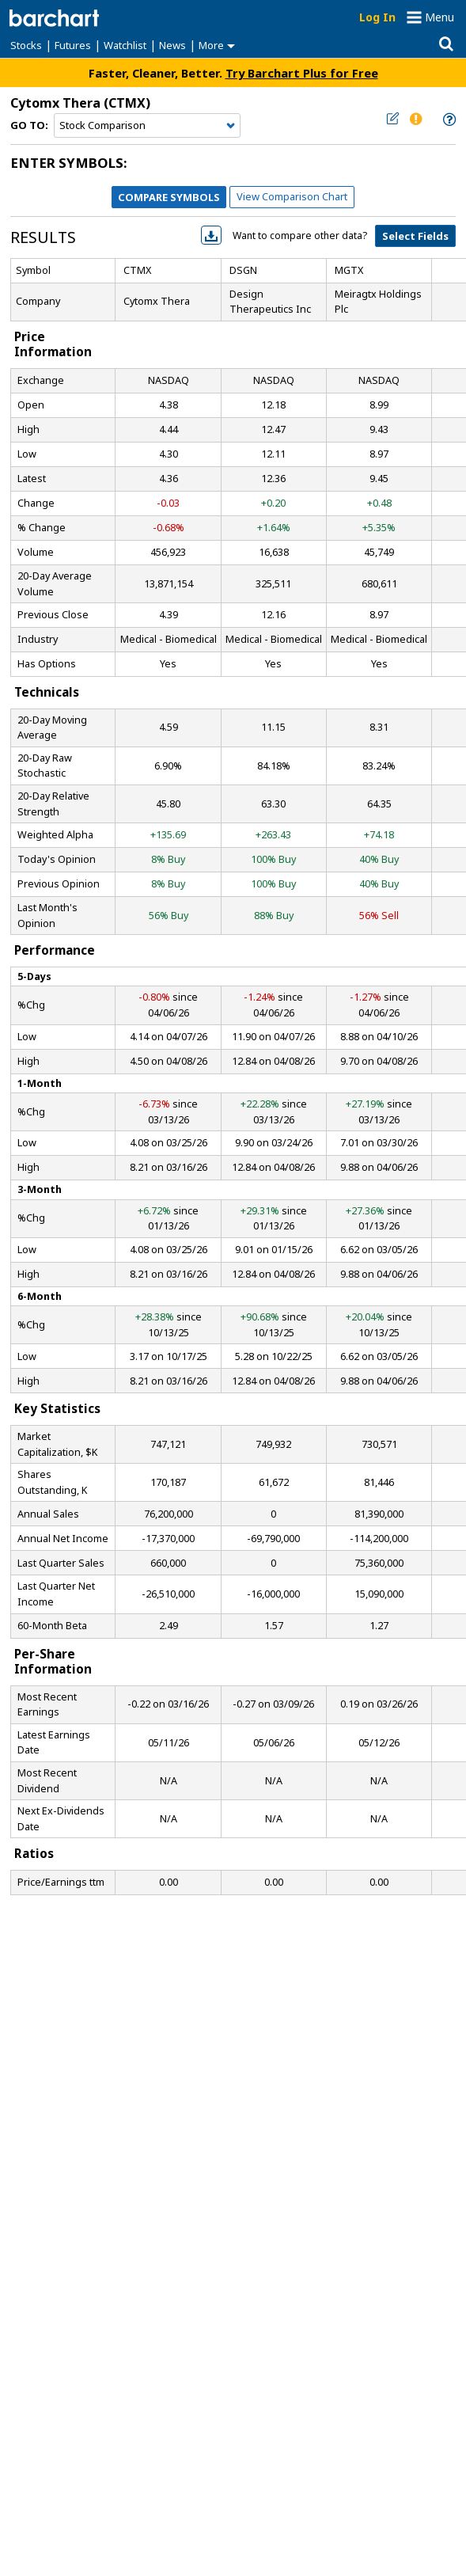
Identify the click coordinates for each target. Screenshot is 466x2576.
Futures (73, 45)
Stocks (26, 45)
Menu (439, 17)
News (172, 45)
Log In (377, 17)
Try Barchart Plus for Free (301, 73)
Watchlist (125, 45)
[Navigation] (147, 126)
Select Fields (415, 236)
